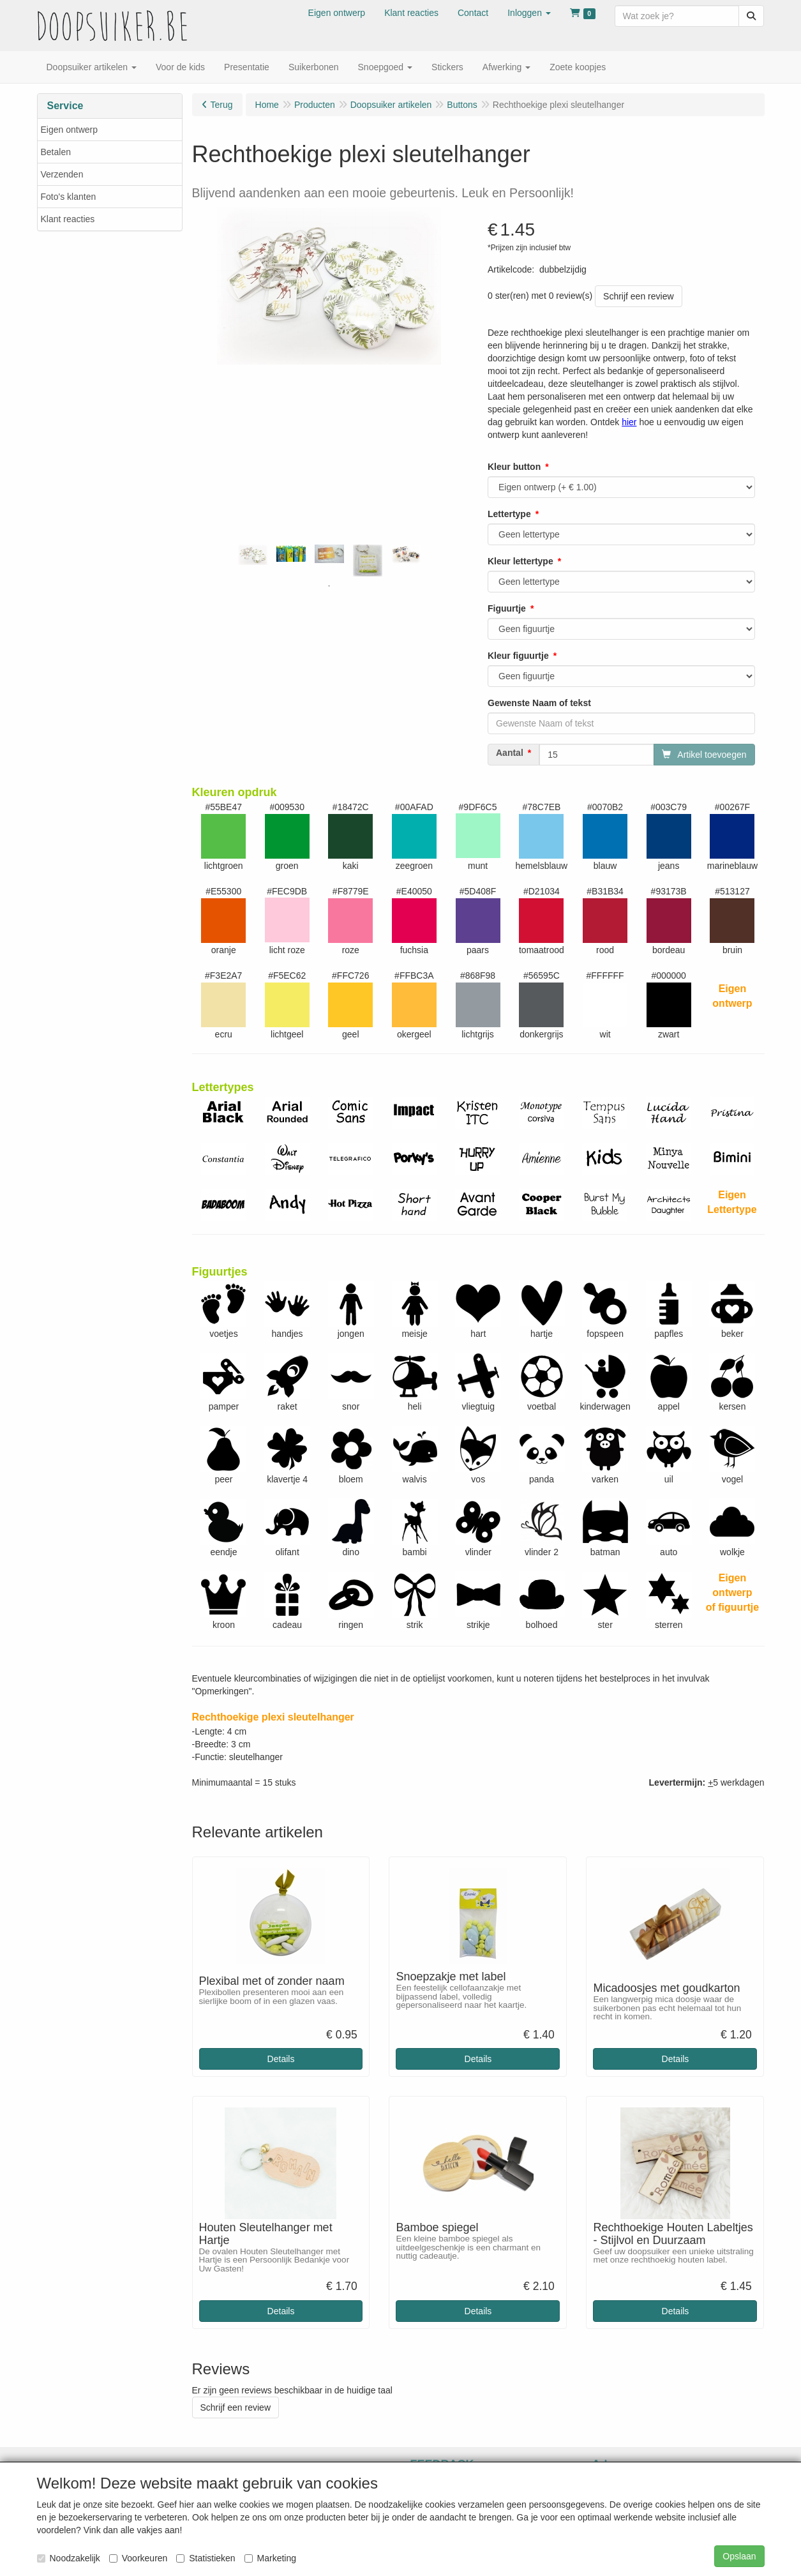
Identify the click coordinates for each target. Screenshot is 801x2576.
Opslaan (739, 2556)
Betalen (56, 152)
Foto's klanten (68, 197)
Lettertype (509, 514)
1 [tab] (329, 586)
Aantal (509, 752)
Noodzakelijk (68, 2558)
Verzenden (62, 174)
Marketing (270, 2558)
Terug (222, 105)
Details (281, 2059)
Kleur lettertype (520, 561)
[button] (529, 13)
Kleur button (514, 467)
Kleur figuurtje (518, 656)
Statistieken (205, 2558)
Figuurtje (507, 608)
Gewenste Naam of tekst (539, 703)
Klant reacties (68, 219)
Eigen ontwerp (69, 129)
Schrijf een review (638, 296)
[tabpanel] (252, 555)
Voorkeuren (138, 2558)
